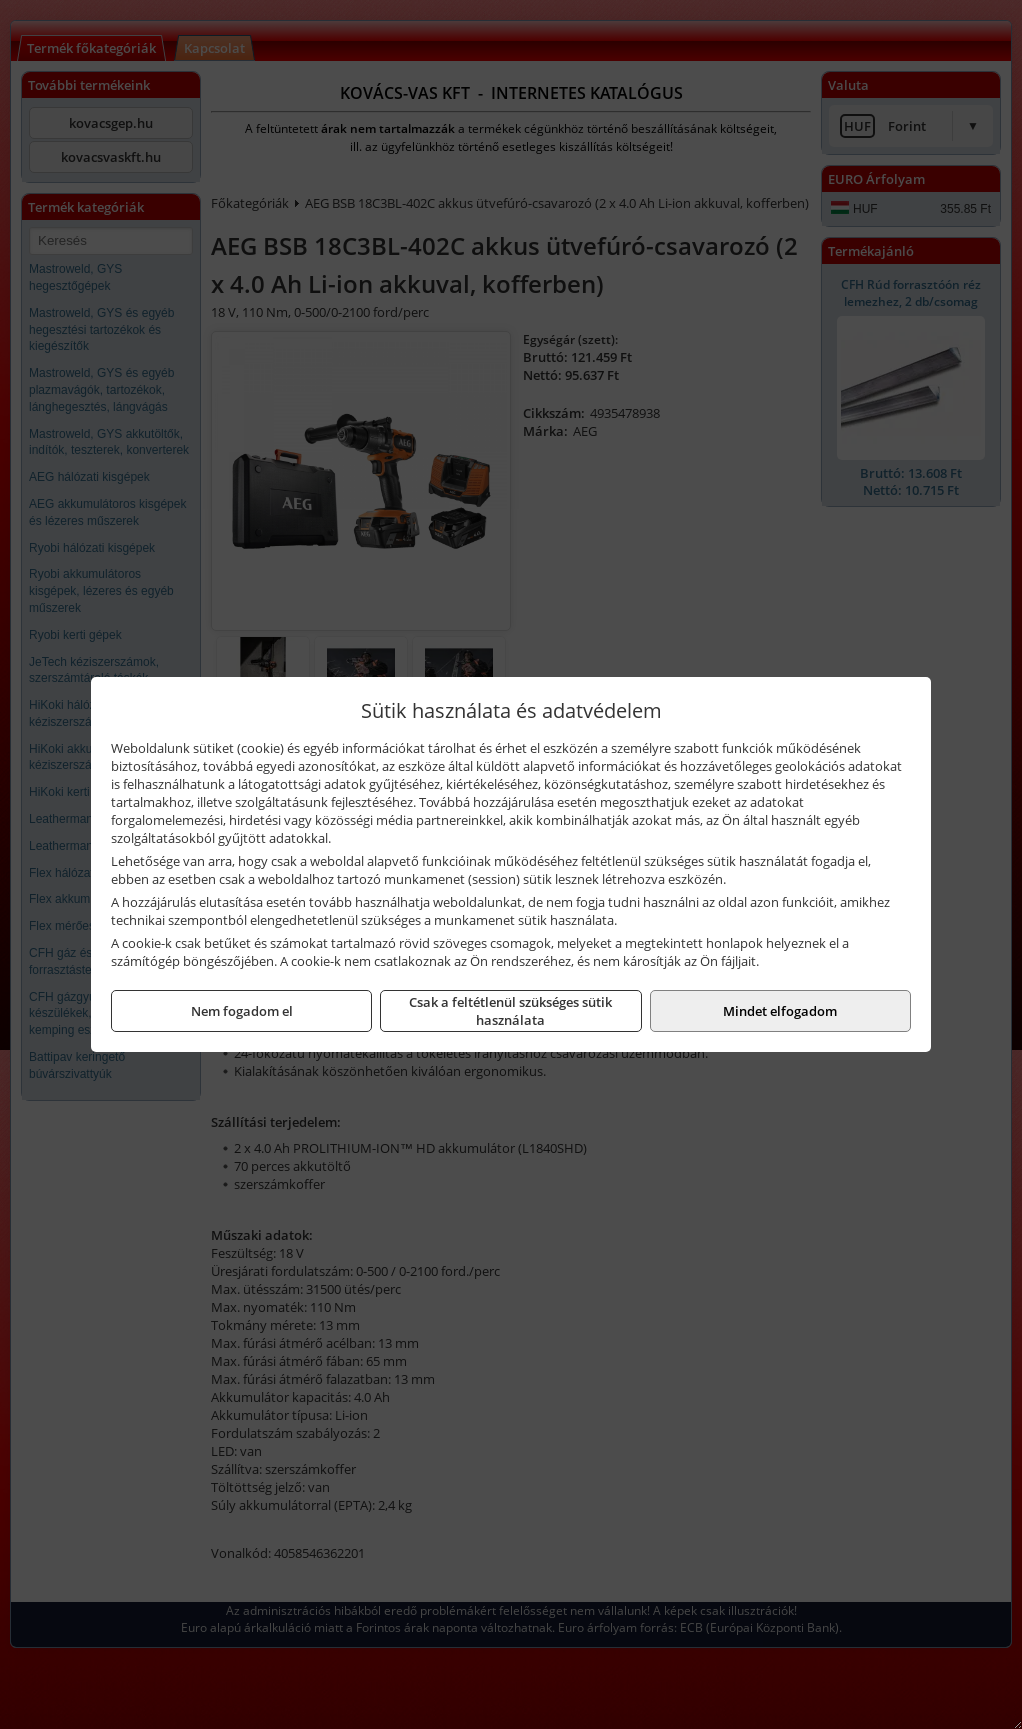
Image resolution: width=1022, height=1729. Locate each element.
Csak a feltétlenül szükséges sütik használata (510, 1011)
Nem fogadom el (242, 1011)
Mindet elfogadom (780, 1011)
